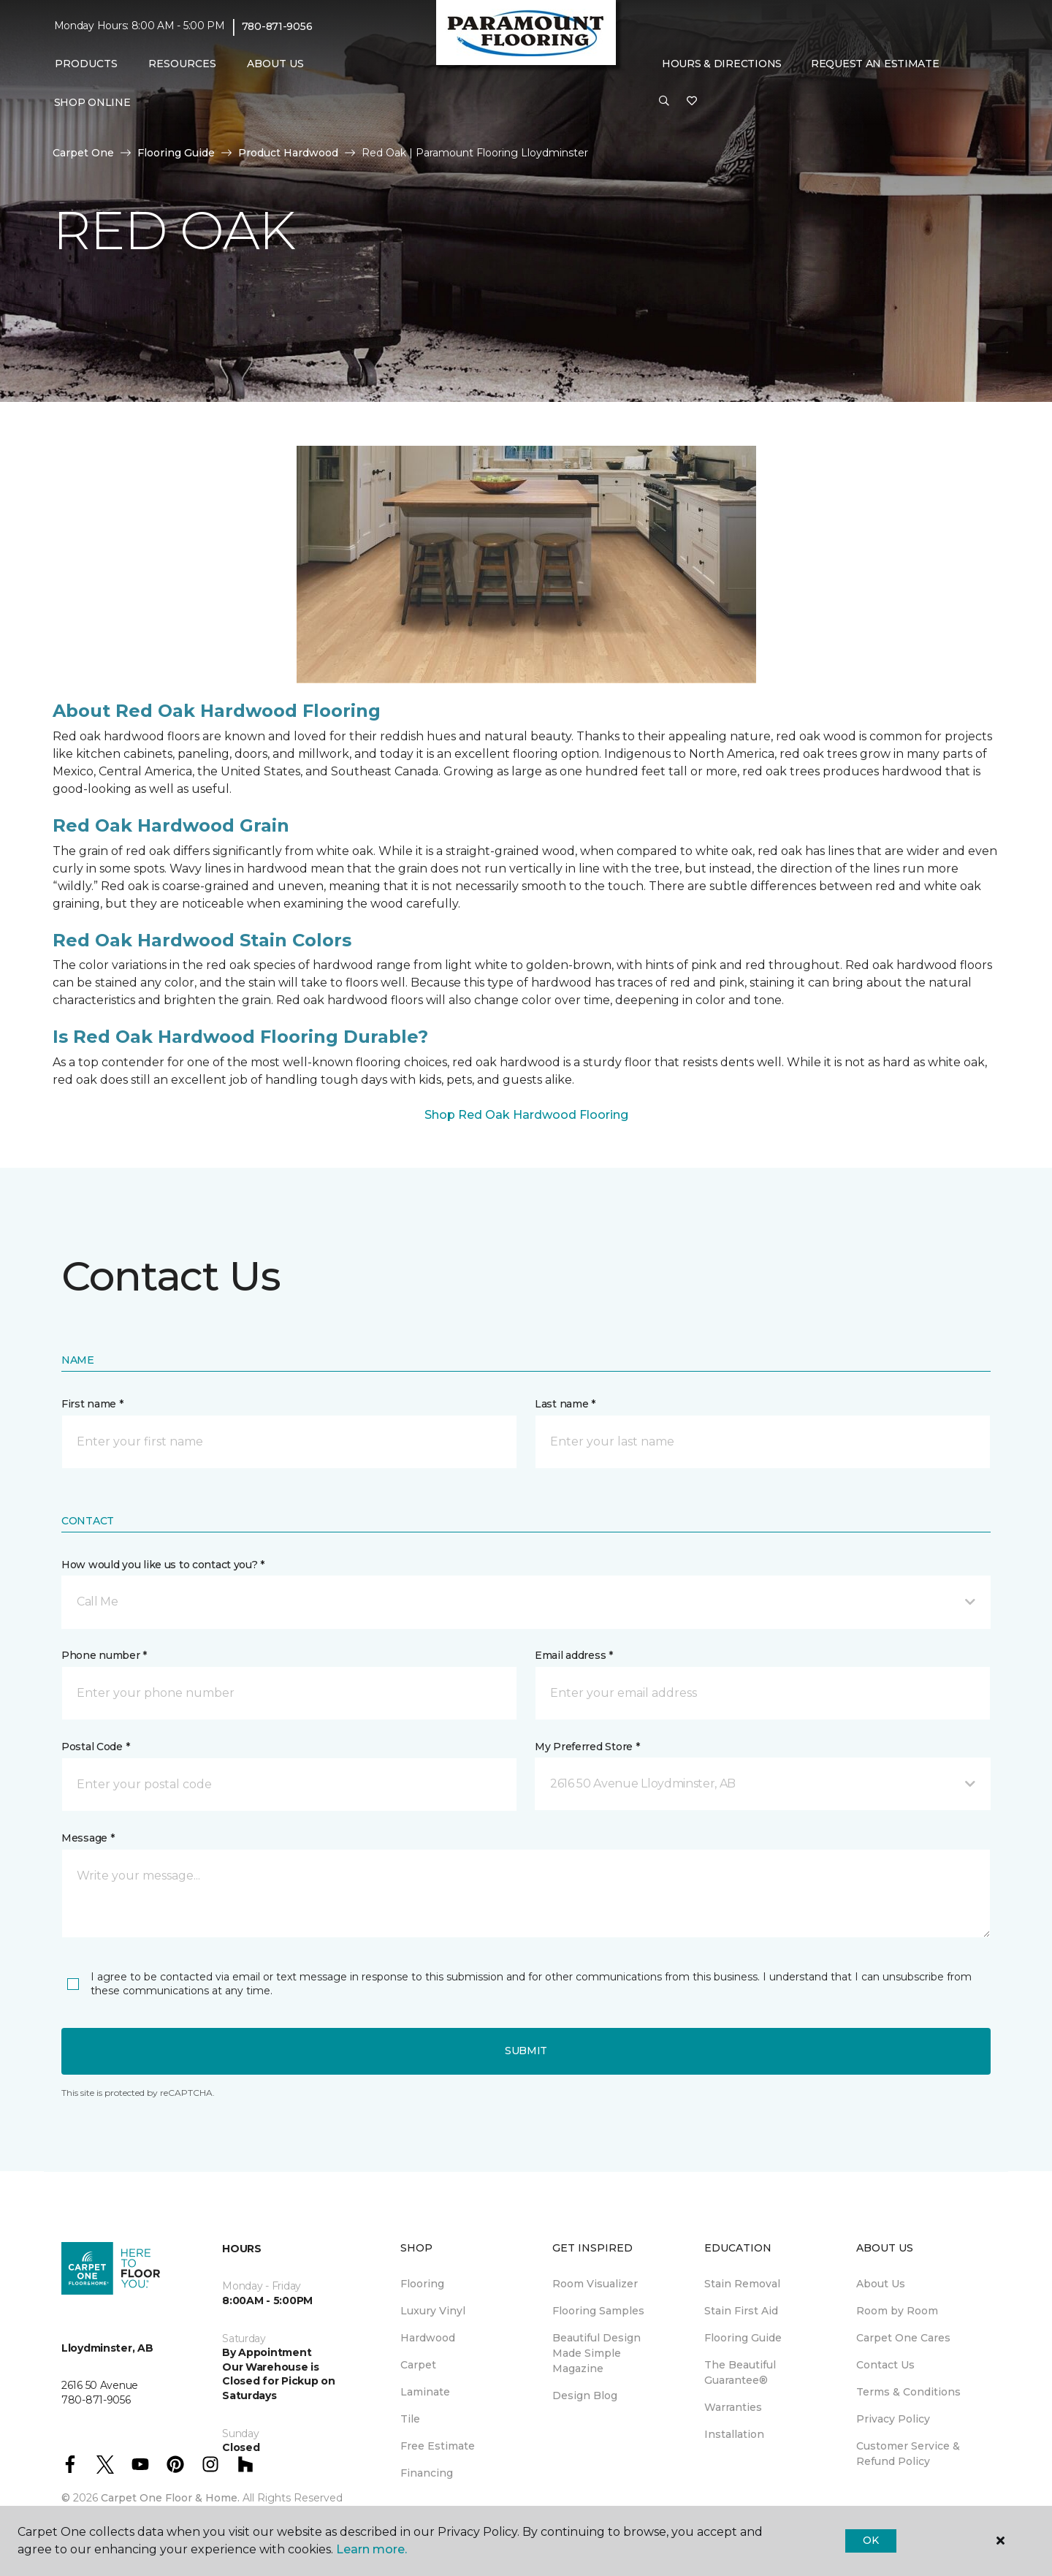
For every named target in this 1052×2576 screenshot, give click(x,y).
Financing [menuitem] (426, 2473)
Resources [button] (182, 63)
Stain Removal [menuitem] (742, 2283)
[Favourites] (692, 102)
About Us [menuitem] (880, 2283)
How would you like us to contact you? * (162, 1564)
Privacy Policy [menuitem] (893, 2418)
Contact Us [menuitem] (885, 2364)
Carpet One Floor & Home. (170, 2497)
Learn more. (371, 2549)
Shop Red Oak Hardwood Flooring (526, 1115)
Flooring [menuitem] (422, 2283)
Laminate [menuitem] (425, 2391)
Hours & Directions (722, 63)
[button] (664, 102)
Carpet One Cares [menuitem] (903, 2337)
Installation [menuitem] (734, 2434)
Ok (870, 2540)
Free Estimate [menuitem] (437, 2445)
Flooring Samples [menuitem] (598, 2310)
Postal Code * (95, 1746)
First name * (92, 1404)
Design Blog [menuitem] (584, 2395)
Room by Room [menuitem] (897, 2310)
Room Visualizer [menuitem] (595, 2283)
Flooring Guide (176, 152)
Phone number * (104, 1655)
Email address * (574, 1655)
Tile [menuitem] (410, 2418)
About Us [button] (275, 63)
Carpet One (83, 152)
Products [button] (86, 63)
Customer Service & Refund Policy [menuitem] (908, 2453)
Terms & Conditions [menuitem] (908, 2391)
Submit (526, 2050)
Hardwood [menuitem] (427, 2337)
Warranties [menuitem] (733, 2407)
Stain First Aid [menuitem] (741, 2310)
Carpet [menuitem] (418, 2364)
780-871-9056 (277, 26)
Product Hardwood (288, 152)
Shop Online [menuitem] (92, 102)
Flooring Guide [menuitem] (743, 2337)
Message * (87, 1838)
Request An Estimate (875, 63)
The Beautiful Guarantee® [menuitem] (740, 2372)
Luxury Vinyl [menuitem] (432, 2310)
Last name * (565, 1404)
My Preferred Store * (587, 1746)
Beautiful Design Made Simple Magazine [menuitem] (596, 2353)
